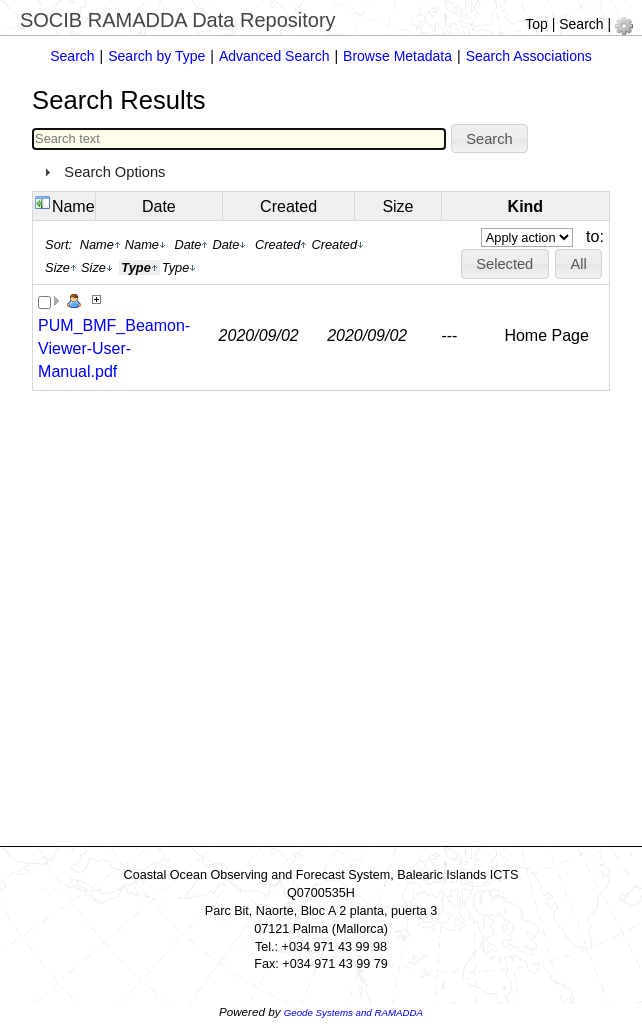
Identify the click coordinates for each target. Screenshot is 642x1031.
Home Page (546, 335)
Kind (526, 206)
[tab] (321, 172)
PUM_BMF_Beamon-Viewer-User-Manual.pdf (114, 348)
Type (179, 267)
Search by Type (156, 56)
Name (73, 206)
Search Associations (529, 56)
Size (397, 206)
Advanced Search (274, 56)
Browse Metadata (397, 56)
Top (536, 24)
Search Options (114, 172)
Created (288, 206)
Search (581, 24)
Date (159, 206)
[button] (490, 139)
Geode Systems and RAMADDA (353, 1012)
